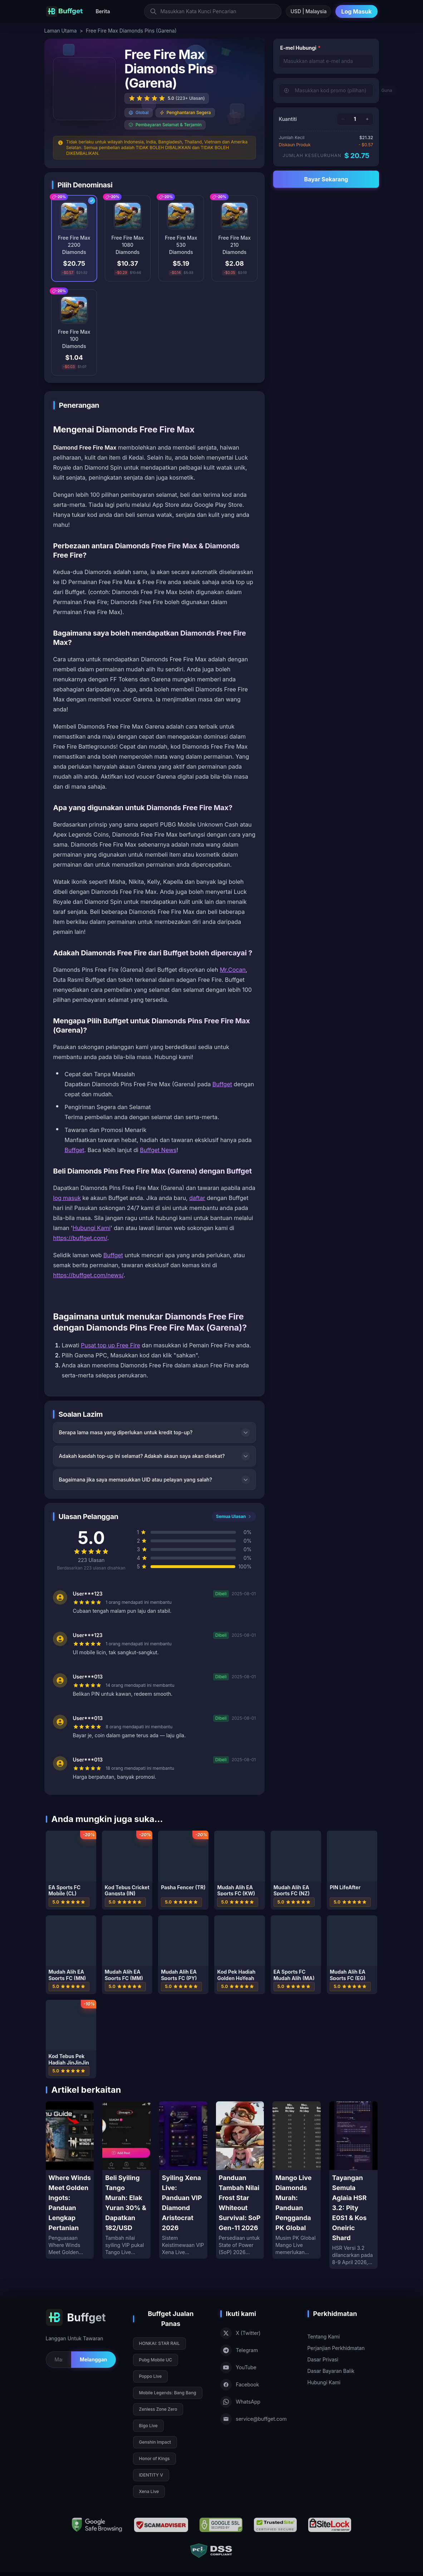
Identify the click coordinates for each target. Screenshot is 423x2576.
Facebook (239, 2384)
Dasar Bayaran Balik (331, 2371)
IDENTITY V (151, 2475)
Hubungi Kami (91, 1227)
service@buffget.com (253, 2419)
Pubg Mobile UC (155, 2359)
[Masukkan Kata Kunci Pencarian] (212, 11)
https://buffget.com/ (80, 1238)
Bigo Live (148, 2425)
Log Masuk (356, 11)
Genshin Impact (155, 2442)
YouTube (238, 2367)
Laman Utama (60, 31)
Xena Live (149, 2491)
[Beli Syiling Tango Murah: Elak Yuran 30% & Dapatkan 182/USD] (126, 2180)
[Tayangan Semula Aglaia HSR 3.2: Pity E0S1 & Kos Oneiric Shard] (353, 2185)
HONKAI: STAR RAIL (159, 2343)
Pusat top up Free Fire (110, 1345)
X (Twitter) (240, 2333)
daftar (197, 1197)
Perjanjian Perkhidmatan (336, 2348)
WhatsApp (240, 2402)
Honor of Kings (154, 2458)
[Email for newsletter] (58, 2359)
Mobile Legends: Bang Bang (167, 2392)
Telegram (239, 2350)
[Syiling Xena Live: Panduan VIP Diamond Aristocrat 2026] (183, 2180)
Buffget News (158, 1150)
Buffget (222, 1084)
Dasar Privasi (323, 2359)
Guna (387, 90)
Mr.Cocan (233, 969)
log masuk (67, 1197)
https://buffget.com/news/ (88, 1275)
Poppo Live (150, 2376)
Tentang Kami (324, 2336)
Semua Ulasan (233, 1516)
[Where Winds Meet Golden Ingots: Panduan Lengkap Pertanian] (70, 2180)
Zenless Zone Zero (158, 2409)
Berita (103, 11)
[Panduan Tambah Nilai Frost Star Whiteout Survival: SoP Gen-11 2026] (240, 2180)
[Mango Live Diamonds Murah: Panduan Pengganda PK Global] (296, 2180)
